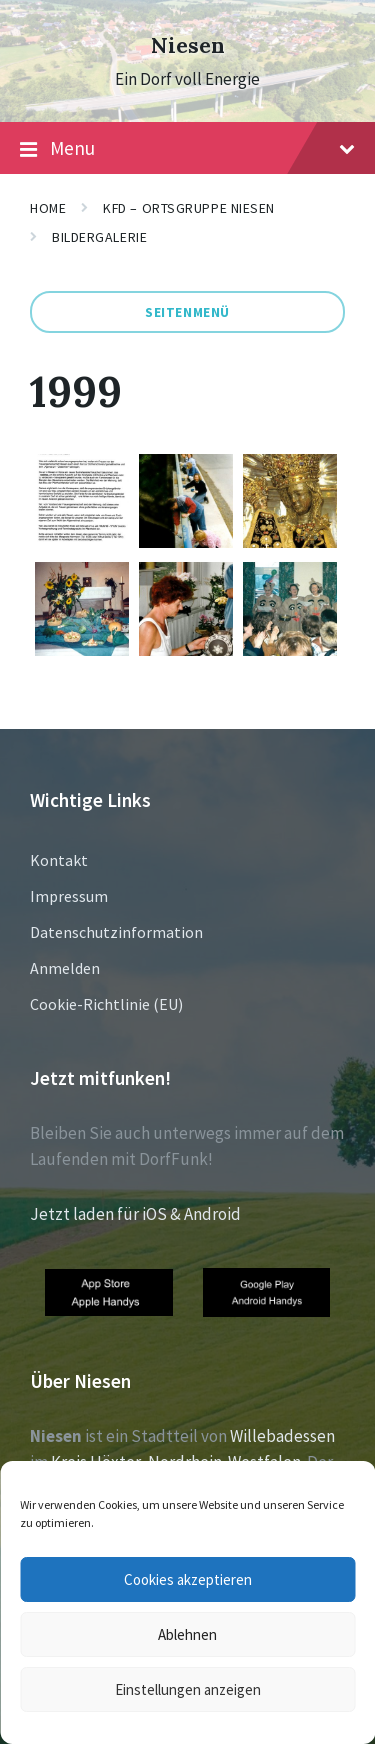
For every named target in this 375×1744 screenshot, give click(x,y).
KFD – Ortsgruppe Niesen (189, 208)
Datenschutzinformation (116, 932)
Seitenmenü (187, 312)
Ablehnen (187, 1634)
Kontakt (59, 860)
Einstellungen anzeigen (188, 1689)
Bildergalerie (99, 237)
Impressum (69, 896)
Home (48, 208)
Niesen (188, 45)
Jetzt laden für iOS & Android (135, 1214)
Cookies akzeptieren (188, 1579)
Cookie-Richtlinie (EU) (106, 1004)
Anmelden (65, 968)
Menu (187, 149)
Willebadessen (282, 1436)
